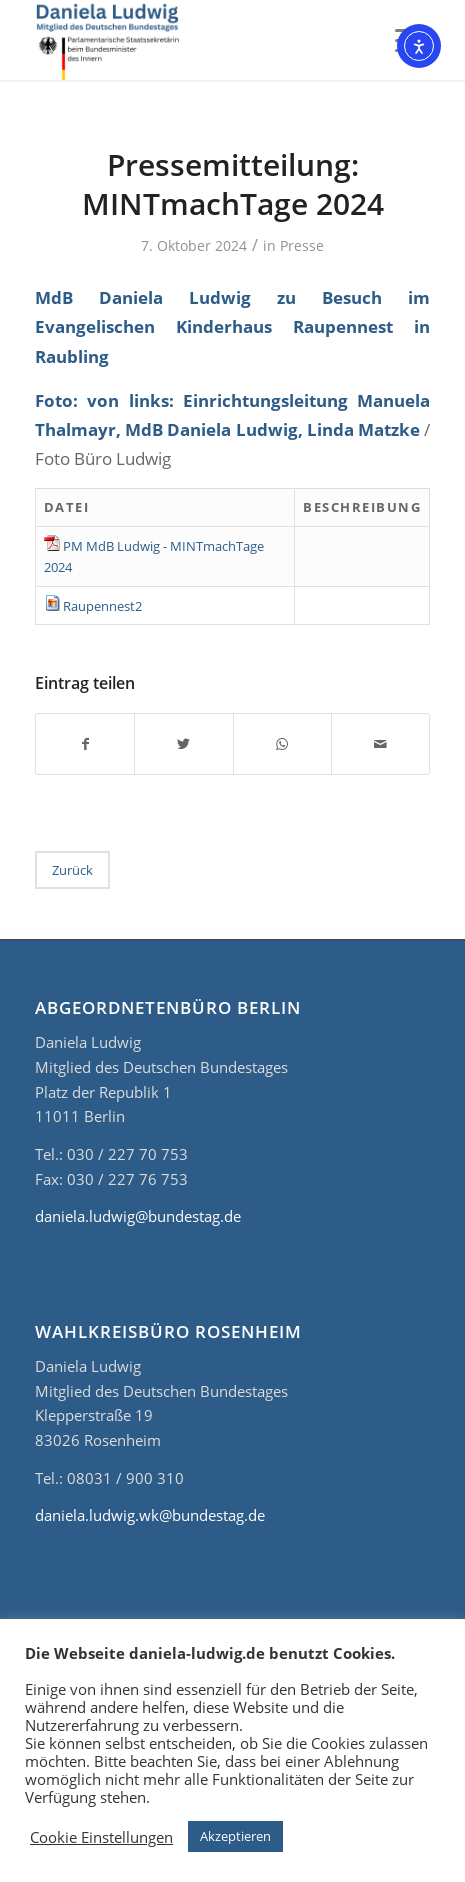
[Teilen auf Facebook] (85, 744)
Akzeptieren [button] (235, 1836)
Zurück (72, 870)
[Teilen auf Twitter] (183, 744)
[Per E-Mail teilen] (380, 744)
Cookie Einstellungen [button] (101, 1837)
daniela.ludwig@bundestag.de (138, 1216)
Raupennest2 (102, 606)
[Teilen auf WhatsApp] (282, 744)
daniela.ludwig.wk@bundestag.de (150, 1515)
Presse (302, 245)
